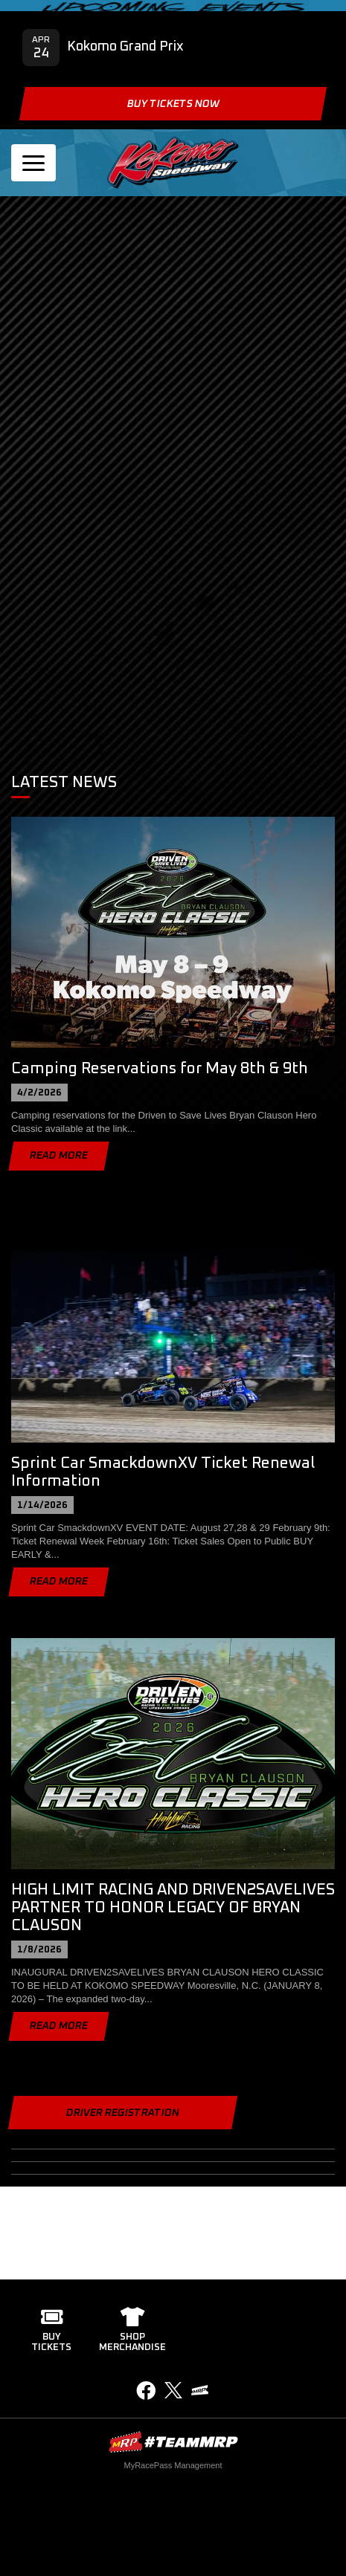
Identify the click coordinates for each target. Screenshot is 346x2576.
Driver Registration (122, 2113)
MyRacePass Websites (173, 2441)
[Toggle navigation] (33, 162)
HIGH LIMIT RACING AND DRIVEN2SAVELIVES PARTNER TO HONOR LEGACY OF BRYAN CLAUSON (173, 1907)
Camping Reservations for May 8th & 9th (159, 1068)
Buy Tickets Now (173, 104)
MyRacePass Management (173, 2465)
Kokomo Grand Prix (125, 47)
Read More (59, 1156)
